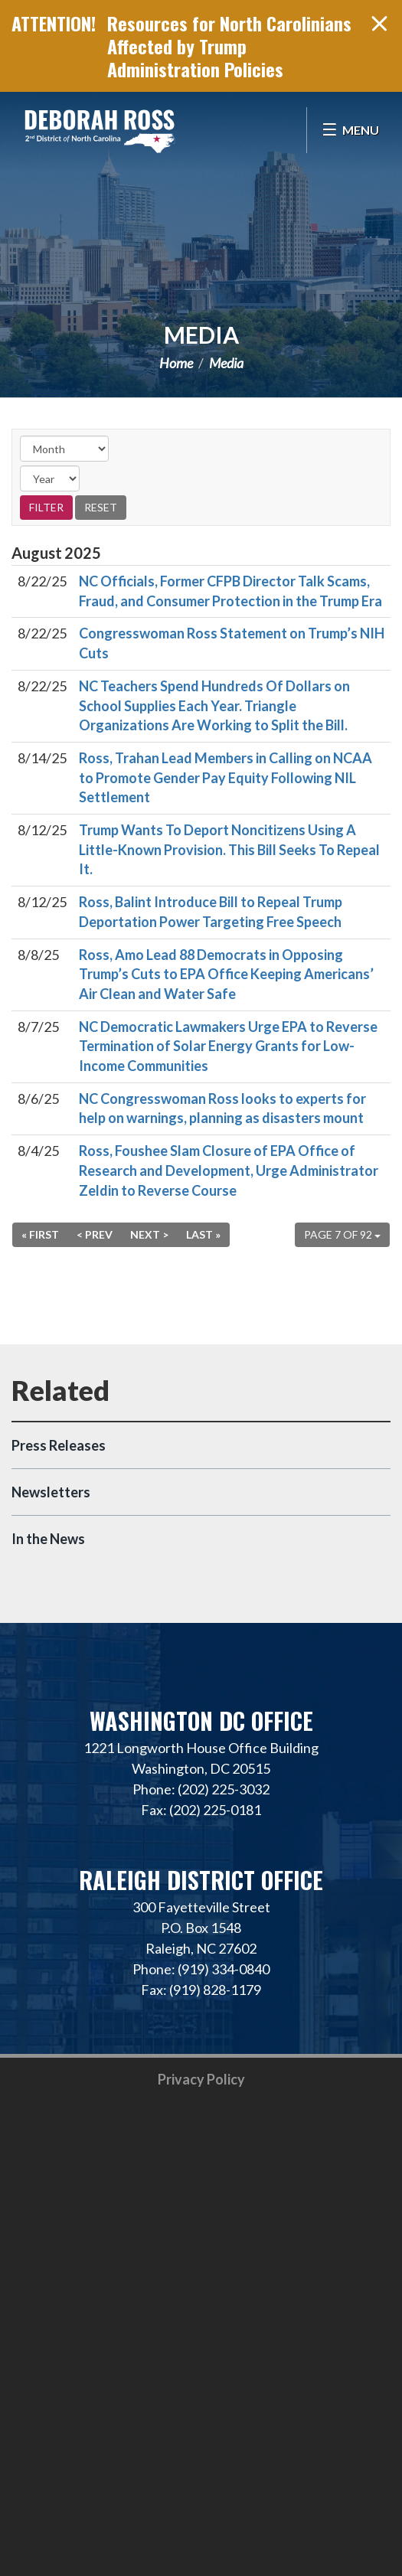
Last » (203, 1234)
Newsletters (50, 1492)
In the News (48, 1538)
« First (40, 1234)
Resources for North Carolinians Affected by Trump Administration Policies (229, 46)
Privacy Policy (201, 2079)
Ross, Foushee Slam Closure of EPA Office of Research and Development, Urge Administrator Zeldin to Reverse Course (228, 1170)
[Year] (50, 478)
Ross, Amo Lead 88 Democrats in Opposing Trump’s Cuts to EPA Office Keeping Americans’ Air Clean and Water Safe (226, 974)
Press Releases (58, 1445)
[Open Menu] (350, 130)
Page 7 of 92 (342, 1234)
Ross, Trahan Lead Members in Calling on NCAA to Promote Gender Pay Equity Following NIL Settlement (225, 777)
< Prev (95, 1234)
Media (201, 334)
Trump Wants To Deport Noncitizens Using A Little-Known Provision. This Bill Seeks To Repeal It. (229, 849)
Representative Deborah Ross (99, 130)
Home (176, 362)
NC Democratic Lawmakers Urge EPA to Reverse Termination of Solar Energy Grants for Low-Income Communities (228, 1046)
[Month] (64, 449)
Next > (149, 1234)
